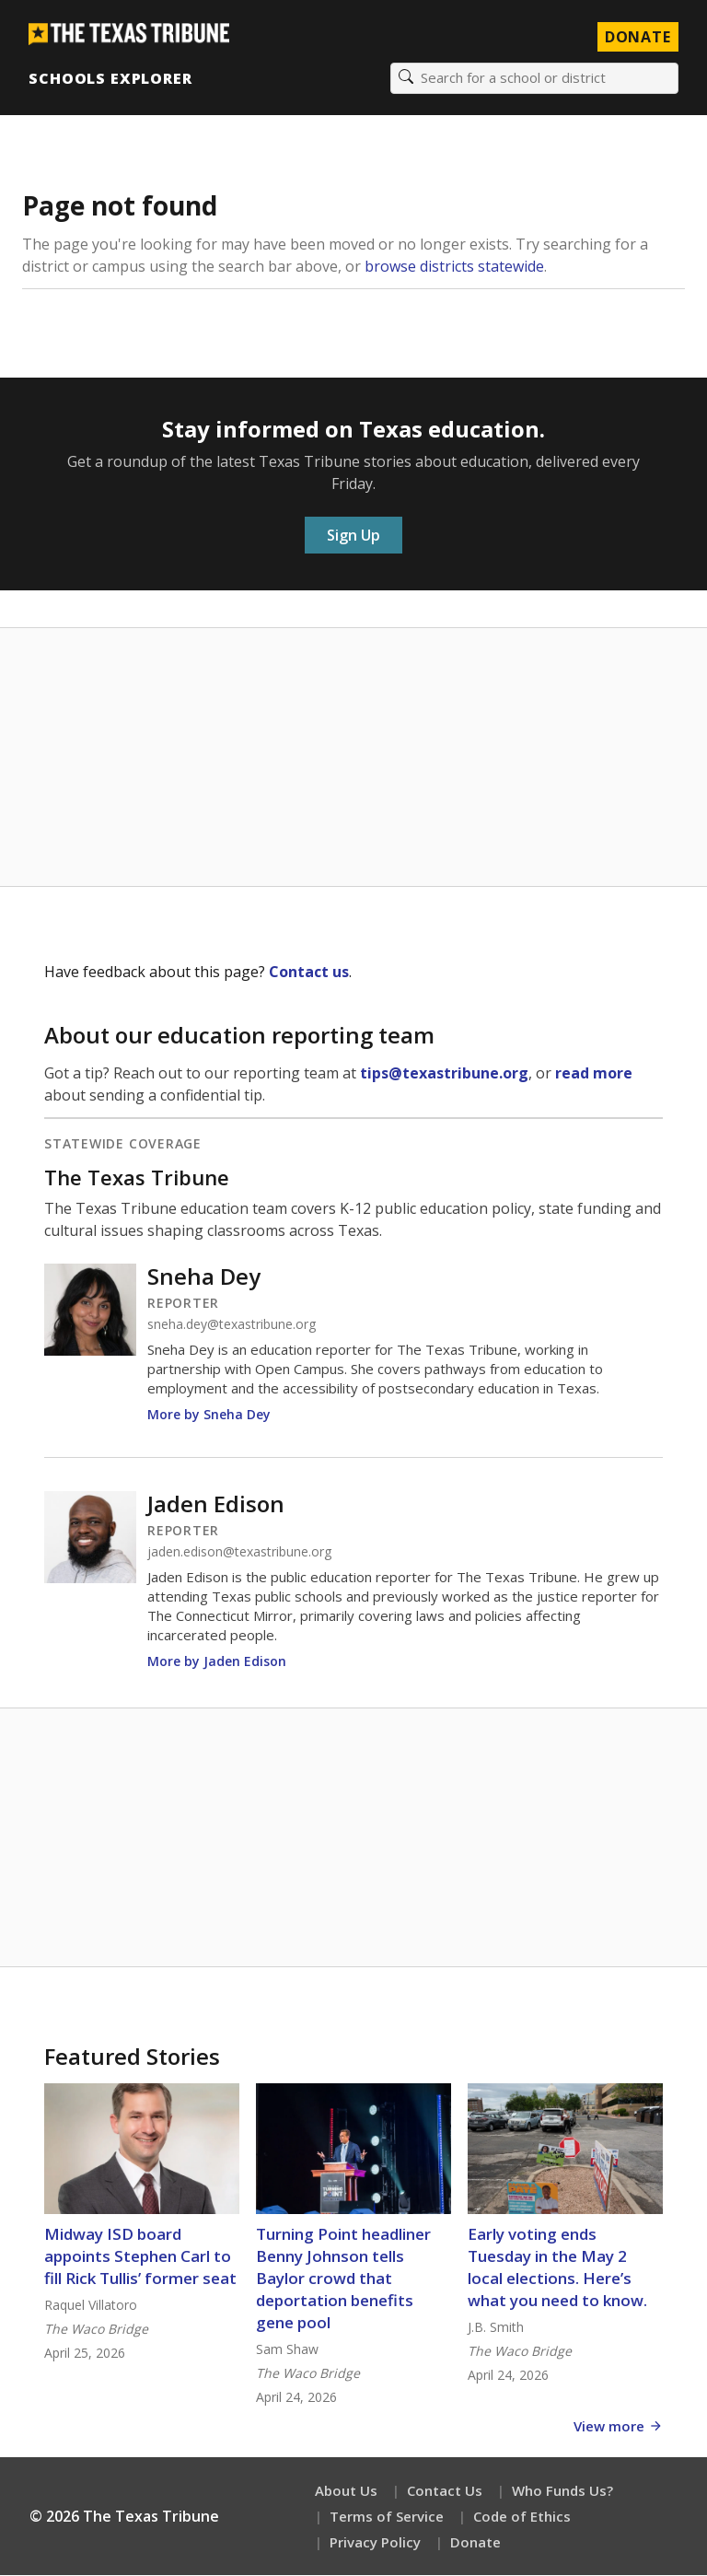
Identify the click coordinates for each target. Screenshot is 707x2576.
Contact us (309, 972)
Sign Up (353, 536)
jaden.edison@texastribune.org (239, 1552)
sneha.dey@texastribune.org (231, 1325)
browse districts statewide (454, 267)
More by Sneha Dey (209, 1415)
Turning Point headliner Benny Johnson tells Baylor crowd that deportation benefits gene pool (343, 2279)
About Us (346, 2491)
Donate (475, 2543)
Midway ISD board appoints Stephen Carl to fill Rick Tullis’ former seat (140, 2257)
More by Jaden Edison (216, 1662)
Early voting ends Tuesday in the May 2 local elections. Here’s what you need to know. (557, 2268)
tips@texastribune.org (444, 1074)
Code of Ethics (522, 2517)
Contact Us (444, 2491)
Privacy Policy (375, 2543)
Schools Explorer (110, 78)
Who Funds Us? (562, 2491)
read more (593, 1074)
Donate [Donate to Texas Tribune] (637, 37)
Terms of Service (387, 2517)
